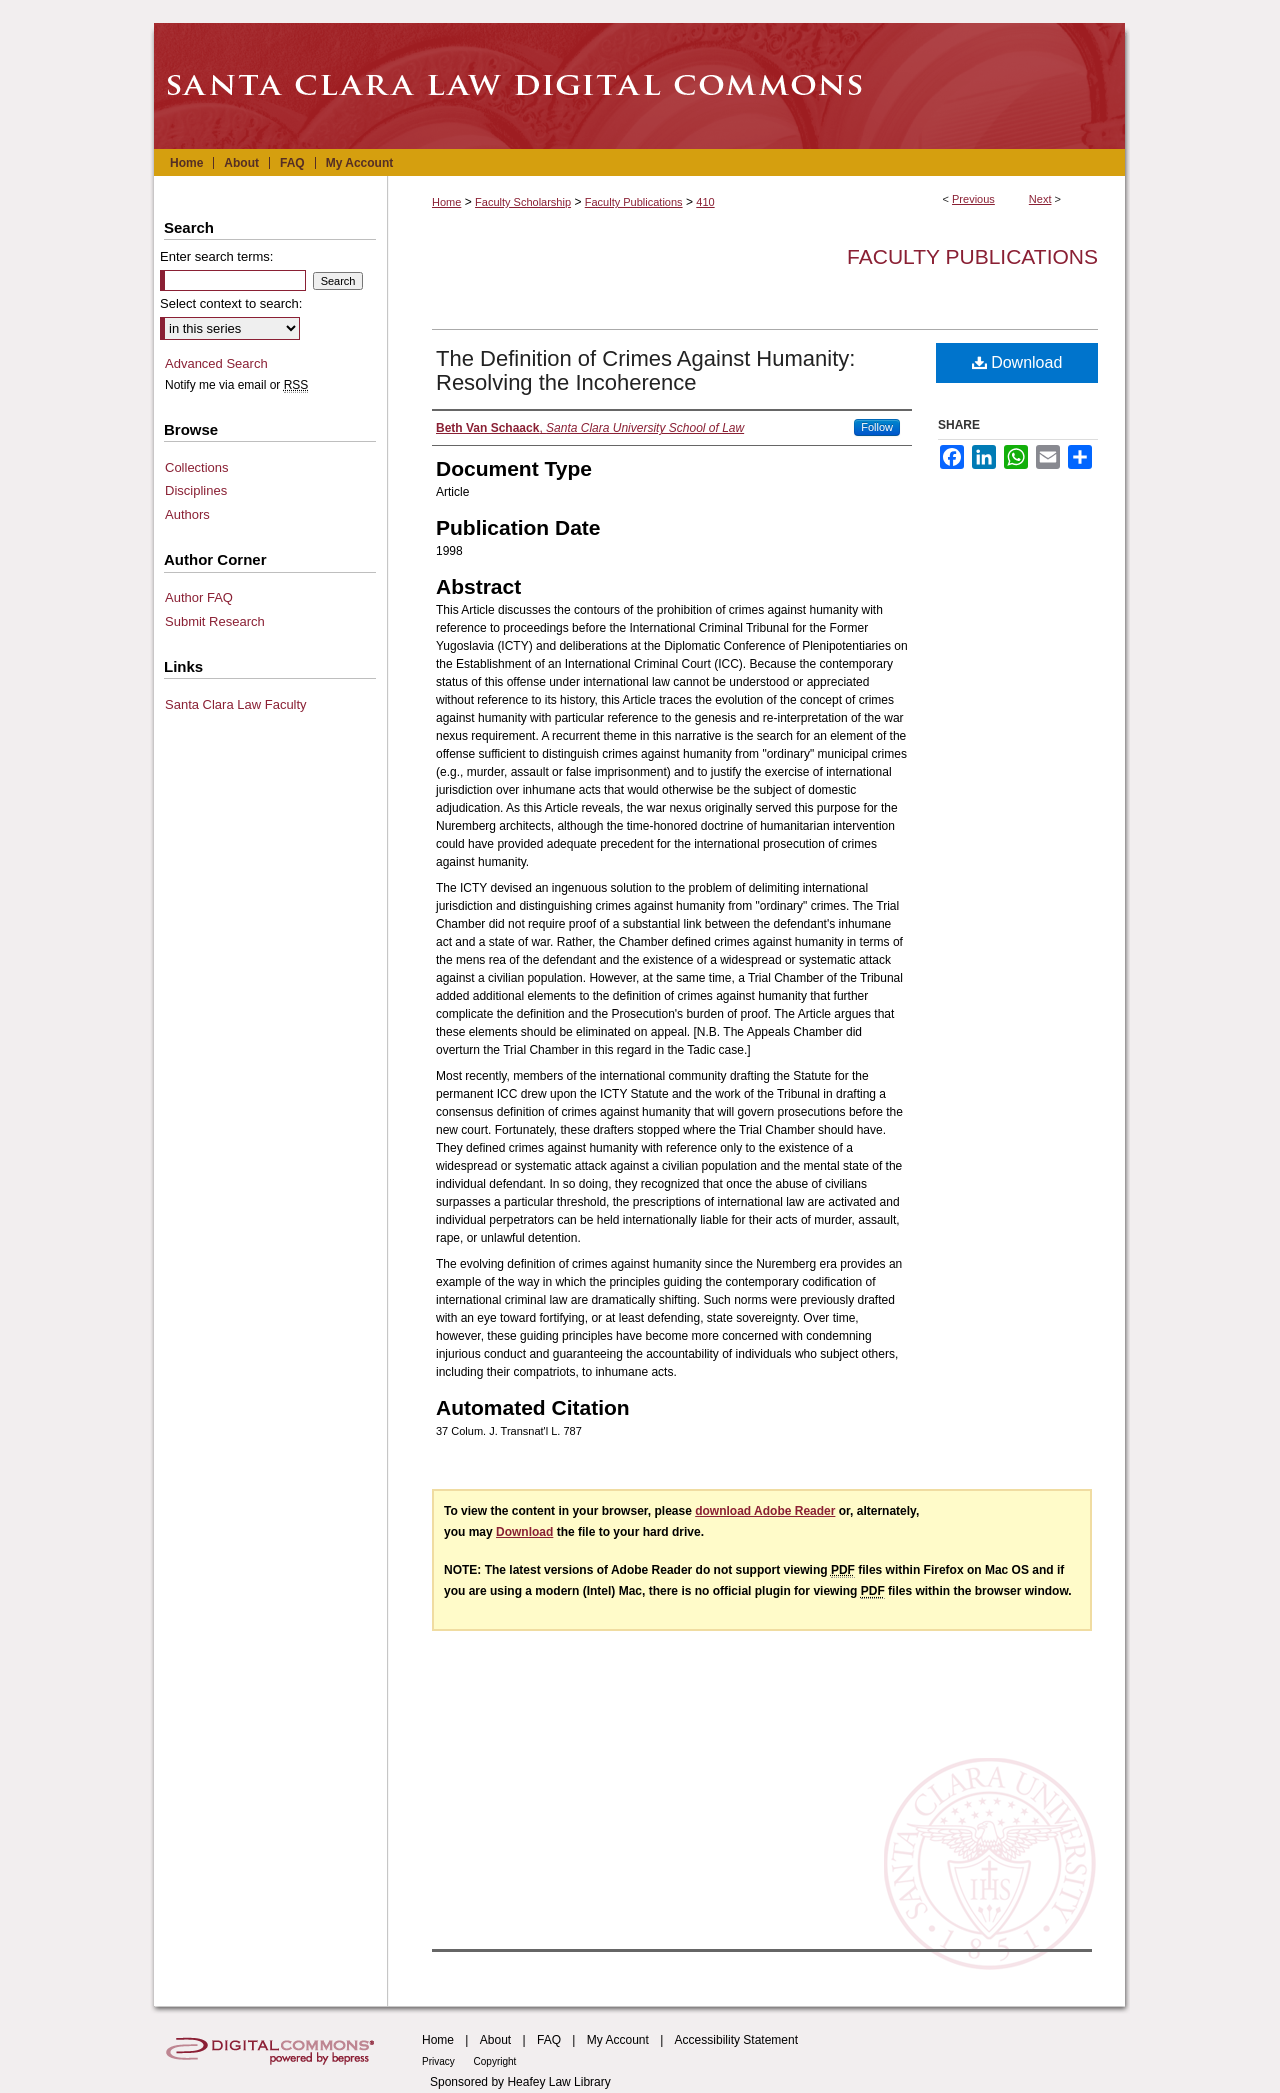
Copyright (495, 2061)
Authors (187, 514)
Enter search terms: (216, 256)
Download (1017, 362)
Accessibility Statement (736, 2040)
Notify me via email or (236, 385)
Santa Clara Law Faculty (236, 704)
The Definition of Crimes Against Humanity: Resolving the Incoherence (645, 370)
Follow (877, 427)
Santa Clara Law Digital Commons (640, 86)
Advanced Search (216, 363)
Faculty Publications (634, 202)
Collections (197, 467)
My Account (618, 2040)
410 (705, 202)
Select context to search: (231, 303)
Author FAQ (199, 597)
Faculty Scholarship (523, 202)
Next (1040, 199)
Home (446, 202)
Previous (973, 199)
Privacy (440, 2061)
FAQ (549, 2040)
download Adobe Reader (765, 1511)
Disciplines (196, 490)
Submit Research (215, 621)
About (495, 2040)
